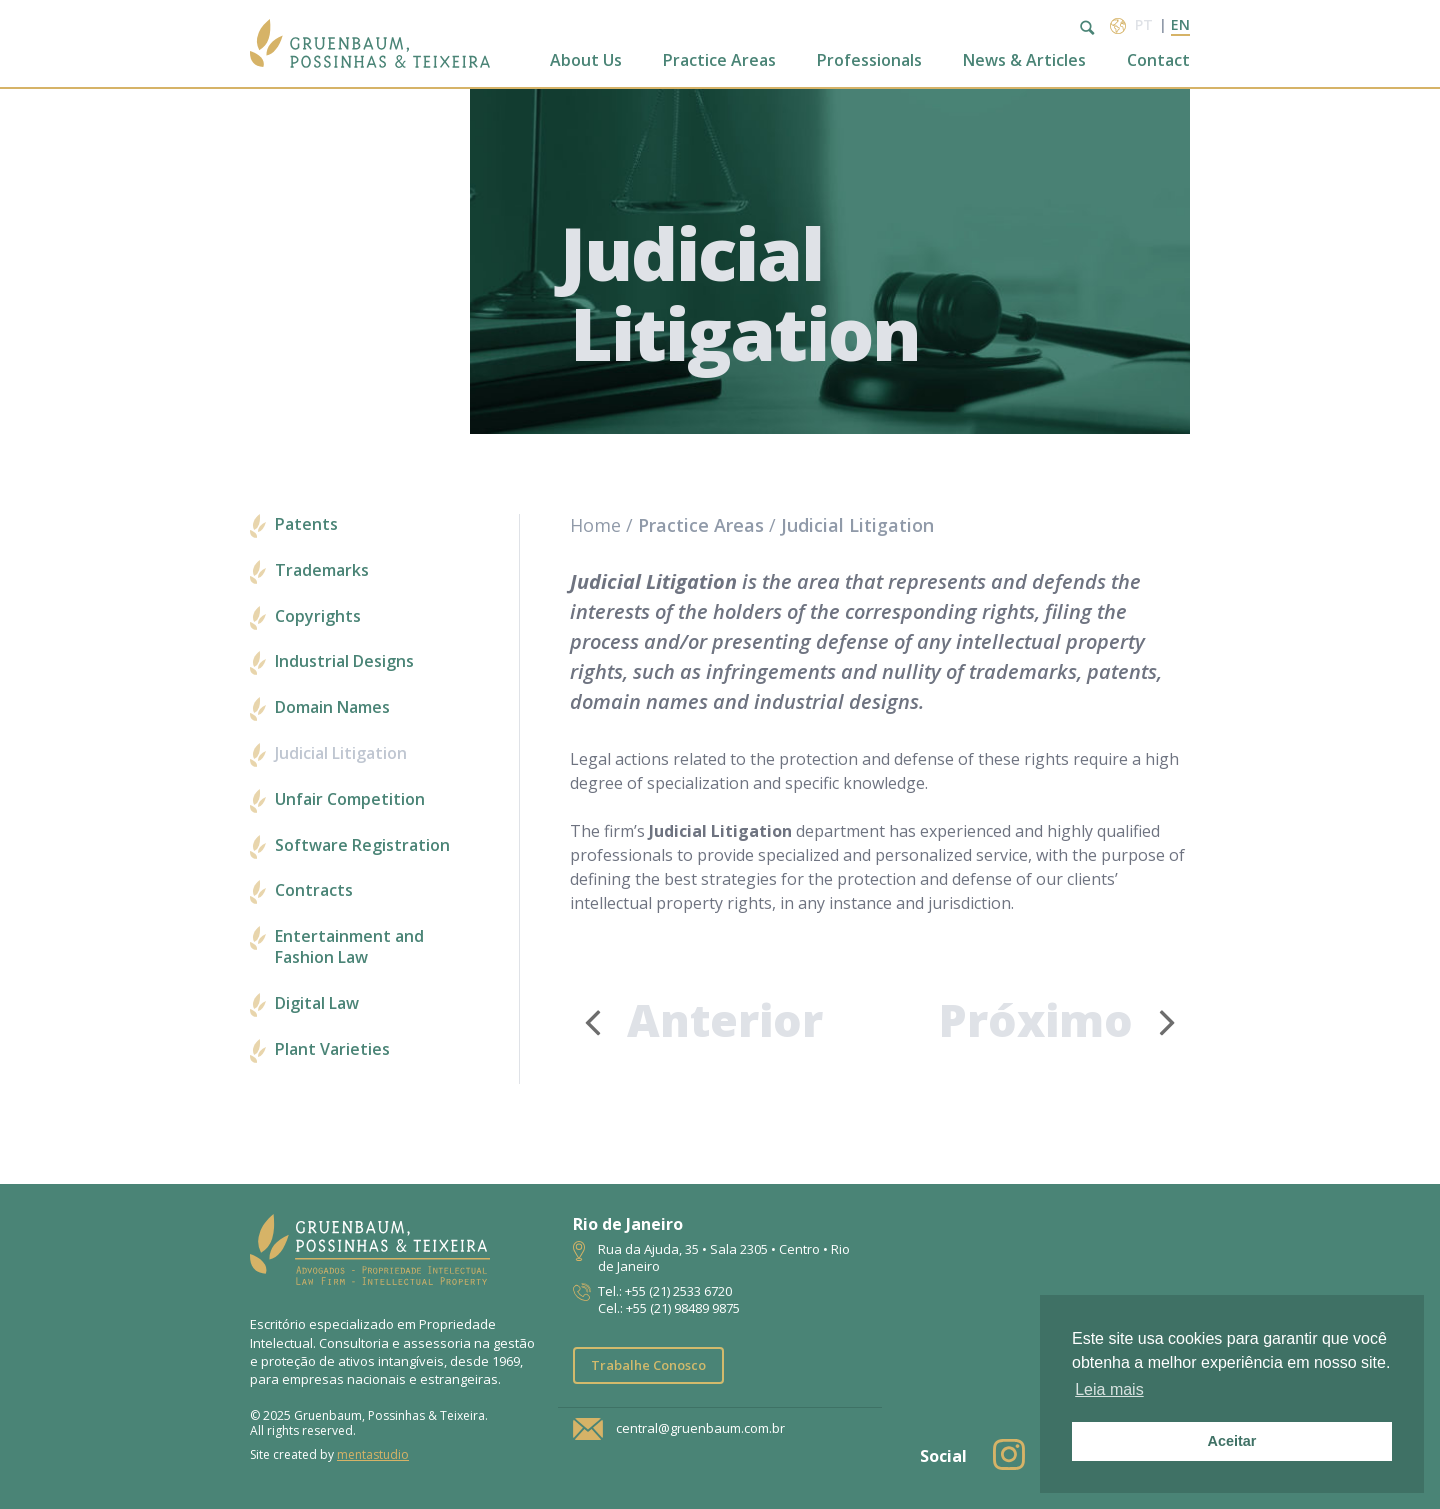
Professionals (869, 60)
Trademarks (322, 570)
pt (1144, 24)
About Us (586, 60)
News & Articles (1024, 60)
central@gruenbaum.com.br (700, 1428)
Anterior (696, 1019)
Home (595, 525)
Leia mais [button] (1109, 1389)
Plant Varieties (332, 1049)
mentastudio (373, 1454)
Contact (1158, 60)
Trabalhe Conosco (648, 1365)
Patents (306, 524)
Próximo (1064, 1020)
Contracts (314, 890)
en (1180, 24)
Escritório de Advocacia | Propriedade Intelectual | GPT (370, 43)
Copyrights (318, 616)
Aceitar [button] (1232, 1441)
